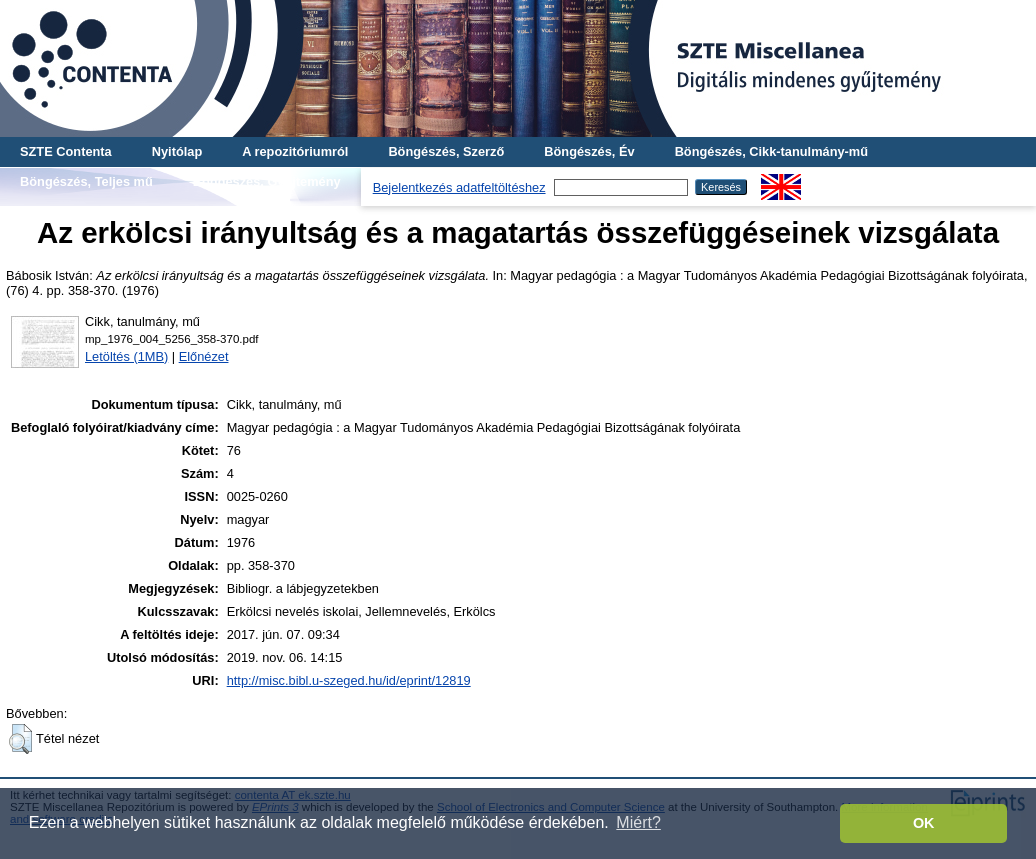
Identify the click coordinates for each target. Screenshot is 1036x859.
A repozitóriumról (295, 151)
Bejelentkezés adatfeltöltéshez (459, 187)
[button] (20, 739)
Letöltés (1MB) (126, 356)
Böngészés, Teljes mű (86, 181)
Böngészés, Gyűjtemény (267, 181)
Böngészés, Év (589, 151)
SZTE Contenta (66, 151)
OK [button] (924, 823)
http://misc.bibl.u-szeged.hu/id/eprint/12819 (349, 680)
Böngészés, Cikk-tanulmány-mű (771, 151)
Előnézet (204, 356)
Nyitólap (177, 151)
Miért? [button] (638, 822)
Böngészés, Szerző (446, 151)
